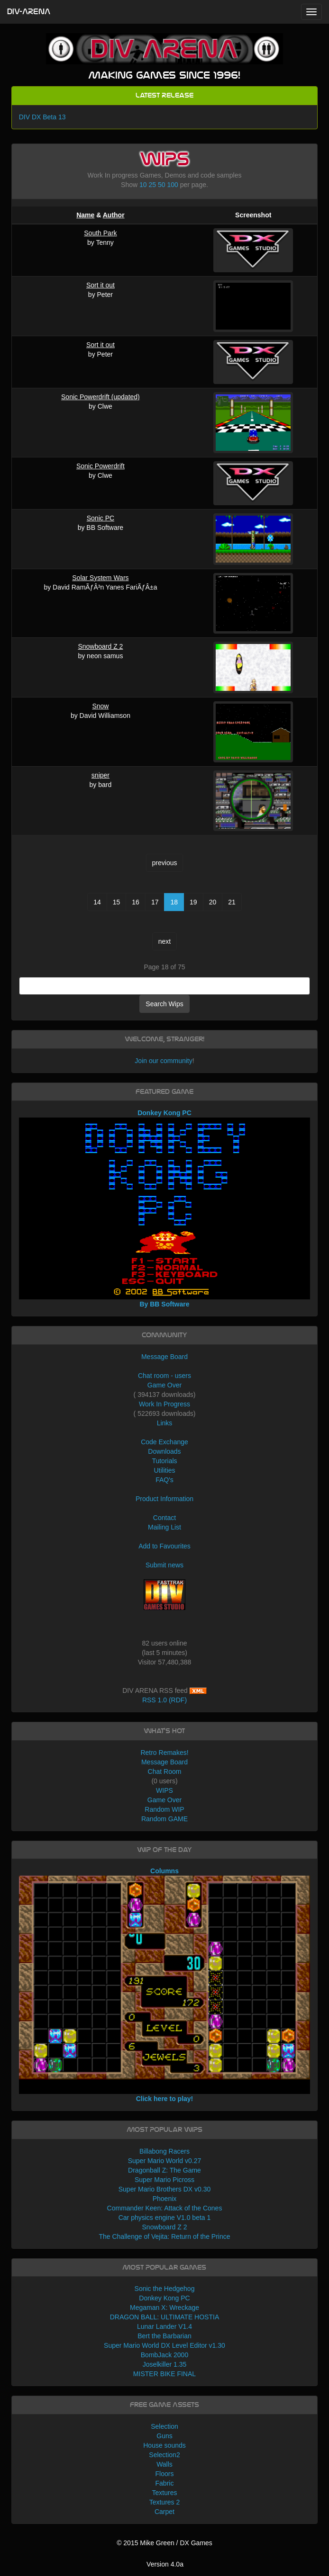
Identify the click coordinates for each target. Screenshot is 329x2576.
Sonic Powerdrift (100, 466)
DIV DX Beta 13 (42, 117)
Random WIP (164, 1809)
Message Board (164, 1356)
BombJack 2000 (164, 2355)
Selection (164, 2426)
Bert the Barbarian (164, 2336)
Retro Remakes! (164, 1752)
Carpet (164, 2511)
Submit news (164, 1565)
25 (152, 184)
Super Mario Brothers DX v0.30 (165, 2189)
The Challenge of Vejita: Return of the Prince (164, 2236)
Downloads (164, 1451)
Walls (164, 2464)
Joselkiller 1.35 (165, 2364)
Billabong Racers (164, 2151)
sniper (100, 775)
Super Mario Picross (164, 2179)
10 (143, 184)
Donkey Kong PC (164, 2298)
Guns (164, 2436)
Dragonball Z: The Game (164, 2170)
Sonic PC (100, 518)
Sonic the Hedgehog (165, 2288)
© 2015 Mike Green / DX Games (164, 2543)
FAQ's (164, 1480)
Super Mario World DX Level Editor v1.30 (164, 2345)
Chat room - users (164, 1375)
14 (97, 902)
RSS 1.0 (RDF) (164, 1700)
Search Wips (164, 1004)
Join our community (163, 1060)
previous (164, 863)
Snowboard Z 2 (100, 646)
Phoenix (165, 2198)
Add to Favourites (164, 1546)
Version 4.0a (164, 2564)
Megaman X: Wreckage (164, 2307)
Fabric (164, 2483)
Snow (100, 706)
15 (116, 902)
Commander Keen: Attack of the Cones (164, 2208)
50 (161, 184)
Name (85, 215)
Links (165, 1423)
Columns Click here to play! (165, 1984)
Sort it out (100, 285)
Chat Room (165, 1771)
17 (155, 902)
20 (213, 902)
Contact (164, 1517)
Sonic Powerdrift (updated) (100, 397)
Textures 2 (164, 2502)
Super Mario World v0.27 (164, 2161)
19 (193, 902)
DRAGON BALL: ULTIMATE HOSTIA (164, 2317)
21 (232, 902)
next (164, 941)
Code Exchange (164, 1442)
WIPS (164, 1790)
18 (174, 902)
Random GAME (164, 1819)
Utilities (164, 1470)
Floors (164, 2474)
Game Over (164, 1385)
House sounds (164, 2445)
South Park (100, 233)
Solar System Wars (100, 577)
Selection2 (164, 2455)
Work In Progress (164, 1404)
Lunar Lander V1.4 (164, 2326)
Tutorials (164, 1461)
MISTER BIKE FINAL (164, 2374)
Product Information (164, 1499)
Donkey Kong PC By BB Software (165, 1208)
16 (135, 902)
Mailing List (164, 1527)
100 (172, 184)
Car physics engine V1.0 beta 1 (165, 2217)
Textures (164, 2492)
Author (114, 215)
